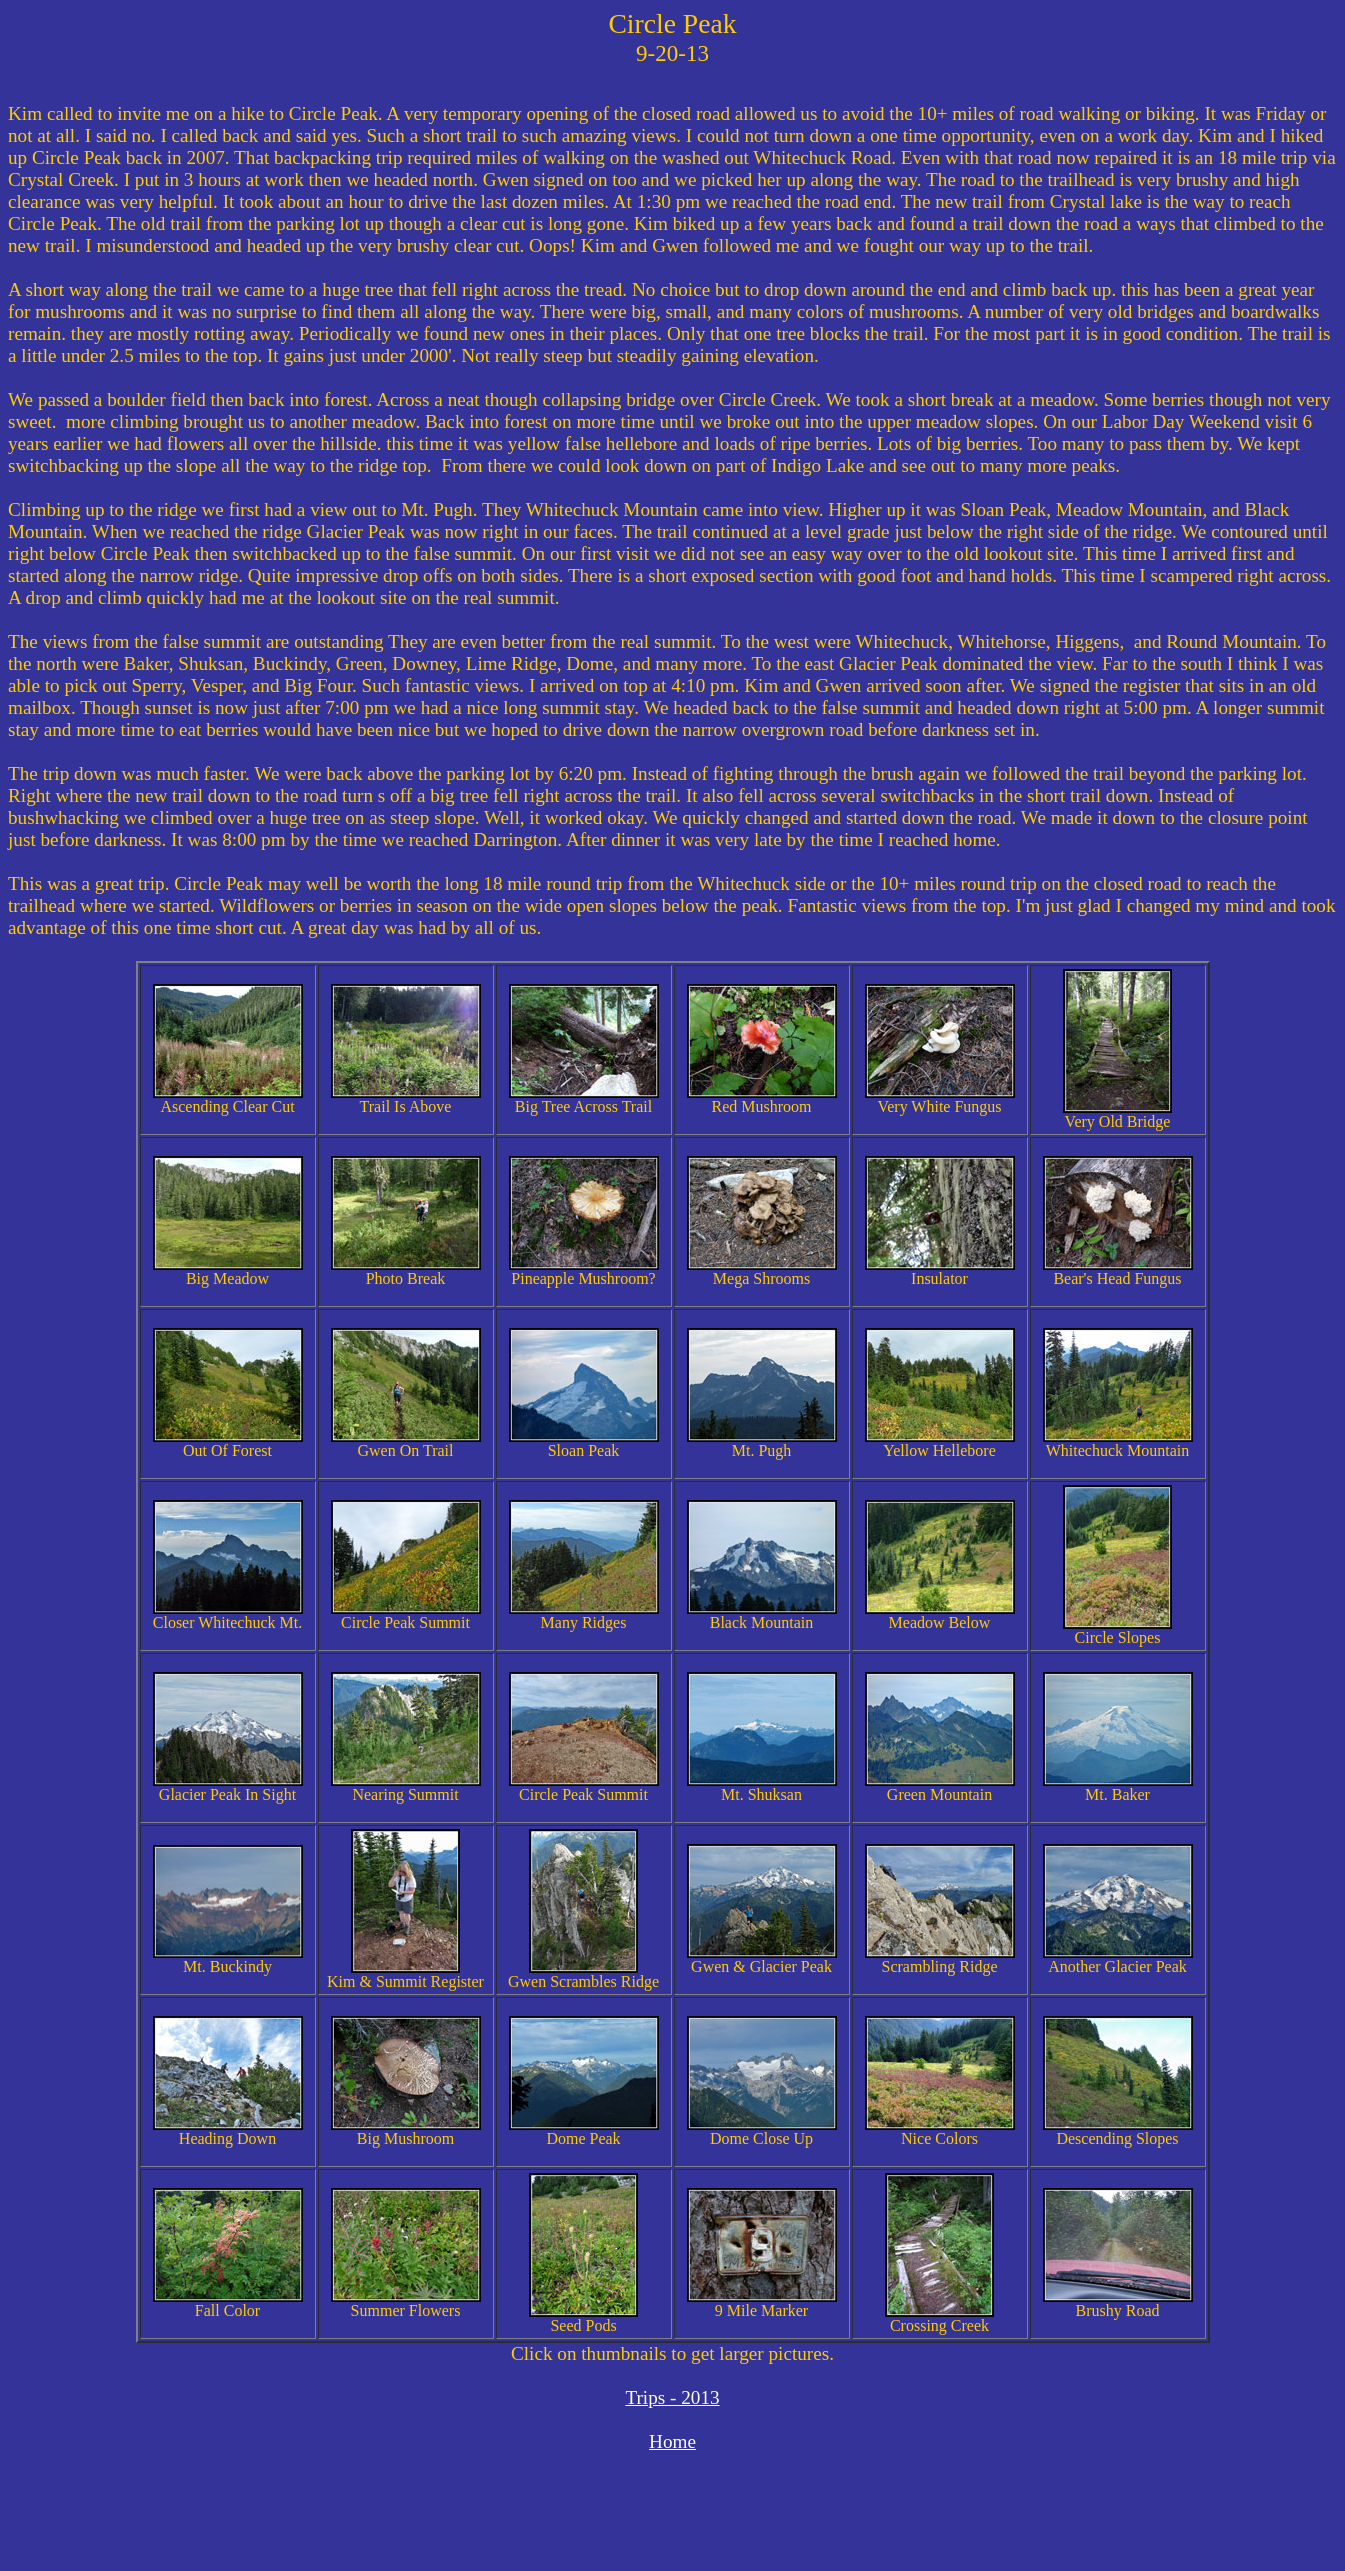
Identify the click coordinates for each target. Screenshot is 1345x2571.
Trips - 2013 (672, 2397)
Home (672, 2441)
